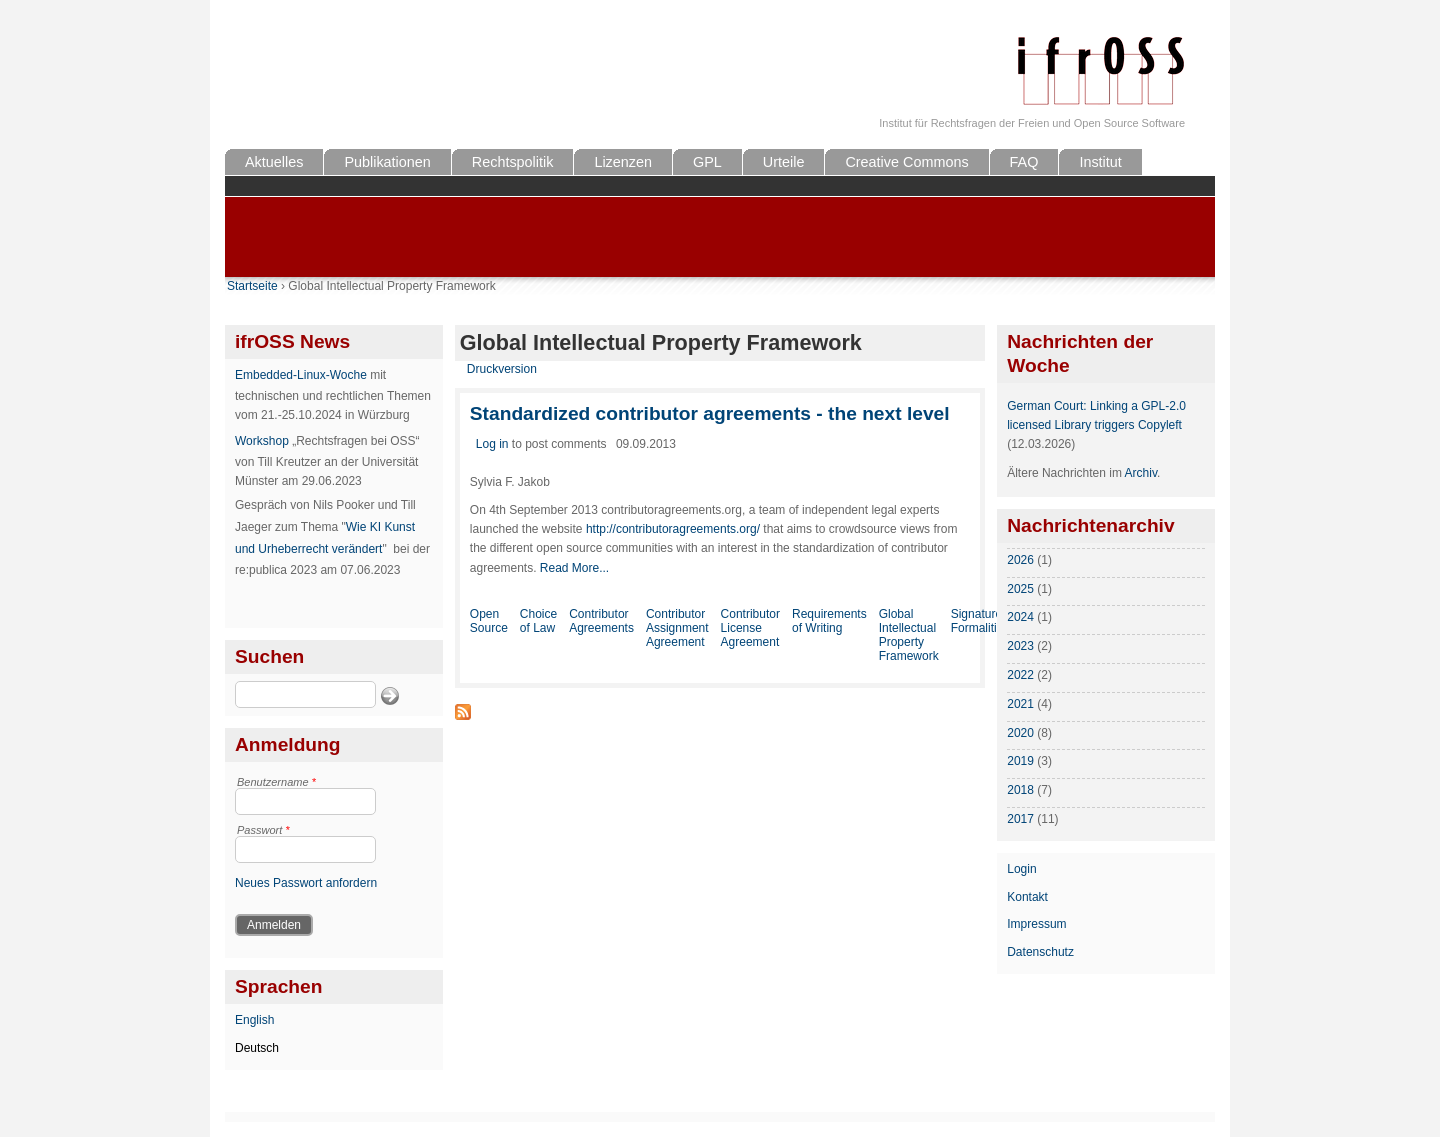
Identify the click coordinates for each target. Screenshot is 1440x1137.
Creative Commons (906, 162)
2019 (1020, 761)
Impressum (1036, 924)
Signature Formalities (980, 621)
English (254, 1020)
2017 (1020, 819)
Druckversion (502, 369)
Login (1021, 869)
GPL (707, 162)
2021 (1020, 704)
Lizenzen (623, 162)
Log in (492, 444)
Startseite (252, 286)
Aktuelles (274, 162)
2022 (1020, 675)
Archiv (1141, 473)
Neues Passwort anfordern (306, 883)
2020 (1020, 733)
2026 (1020, 560)
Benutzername (276, 782)
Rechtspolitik (513, 162)
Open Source (489, 621)
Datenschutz (1040, 952)
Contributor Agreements (601, 621)
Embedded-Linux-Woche (301, 375)
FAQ (1024, 162)
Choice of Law (538, 621)
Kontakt (1027, 897)
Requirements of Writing (829, 621)
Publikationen (387, 162)
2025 (1020, 589)
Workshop (262, 441)
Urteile (784, 162)
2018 (1020, 790)
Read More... (574, 568)
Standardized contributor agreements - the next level (710, 413)
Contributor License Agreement (750, 628)
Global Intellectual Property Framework (909, 635)
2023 (1020, 646)
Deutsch (257, 1048)
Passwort (263, 830)
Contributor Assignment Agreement (677, 628)
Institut (1100, 162)
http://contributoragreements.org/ (673, 529)
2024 (1020, 617)
